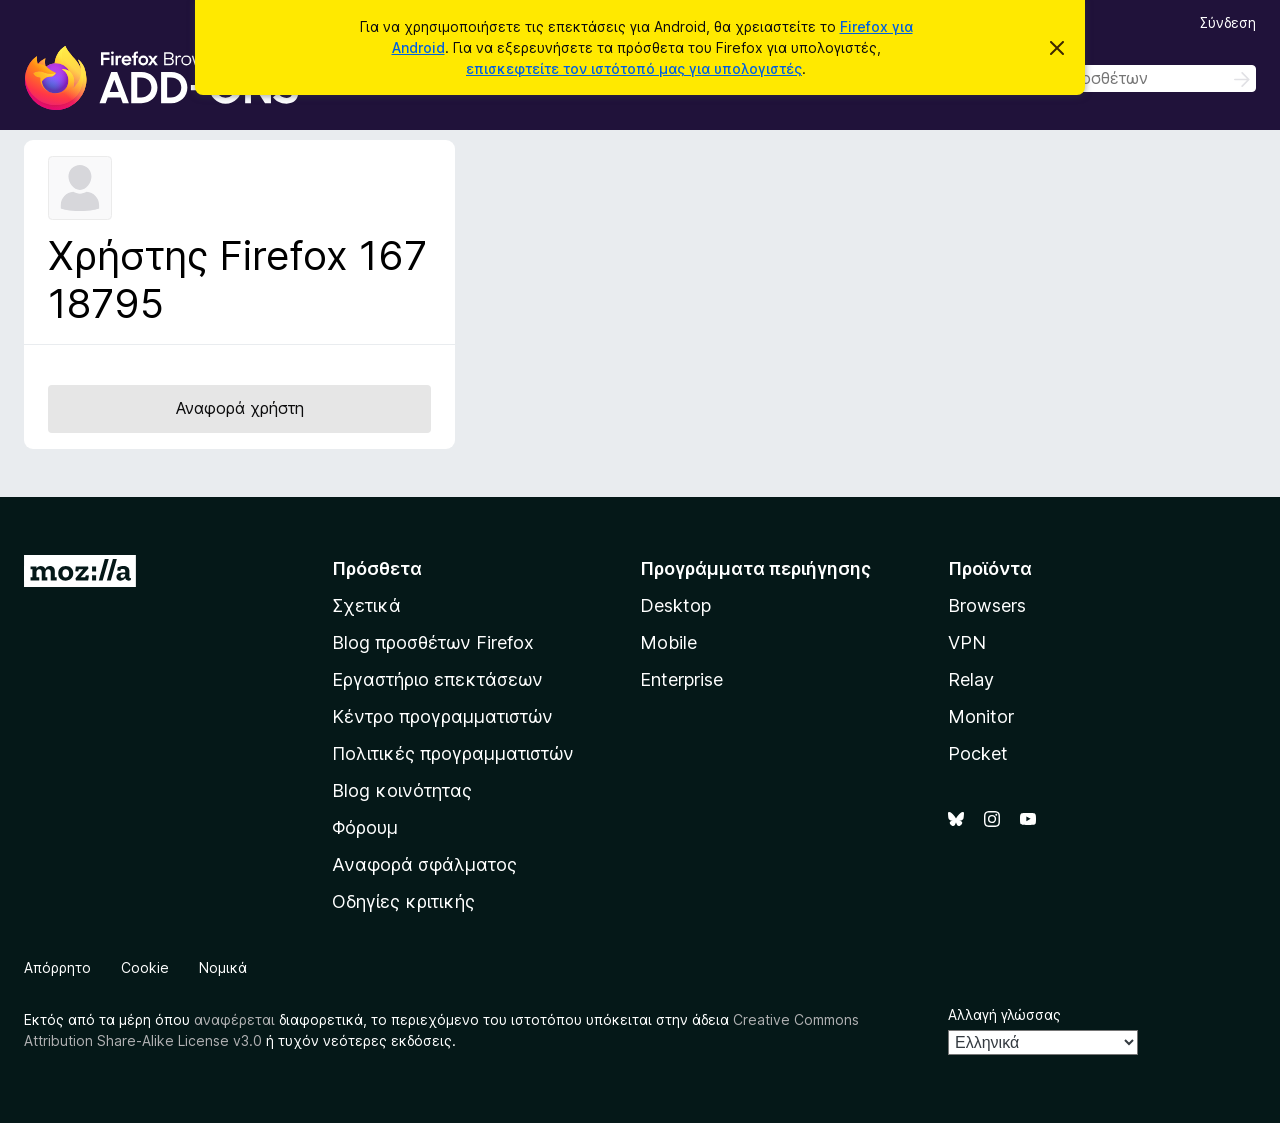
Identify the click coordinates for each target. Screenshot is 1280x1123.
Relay (971, 679)
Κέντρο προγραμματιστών (442, 716)
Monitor (981, 716)
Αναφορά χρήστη (240, 408)
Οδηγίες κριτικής (403, 901)
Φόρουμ (365, 827)
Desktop (675, 605)
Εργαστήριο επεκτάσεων (437, 679)
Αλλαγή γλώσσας (1004, 1014)
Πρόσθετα (377, 568)
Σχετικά (366, 605)
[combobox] (1114, 78)
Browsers (987, 605)
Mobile (668, 642)
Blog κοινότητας (402, 790)
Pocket (978, 753)
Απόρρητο (57, 967)
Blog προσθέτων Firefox (433, 642)
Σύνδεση (1228, 22)
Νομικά (223, 967)
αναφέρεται (234, 1019)
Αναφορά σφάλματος (424, 864)
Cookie (145, 967)
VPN (967, 642)
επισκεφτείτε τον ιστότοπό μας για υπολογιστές (634, 68)
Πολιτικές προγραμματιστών (453, 753)
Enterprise (681, 679)
